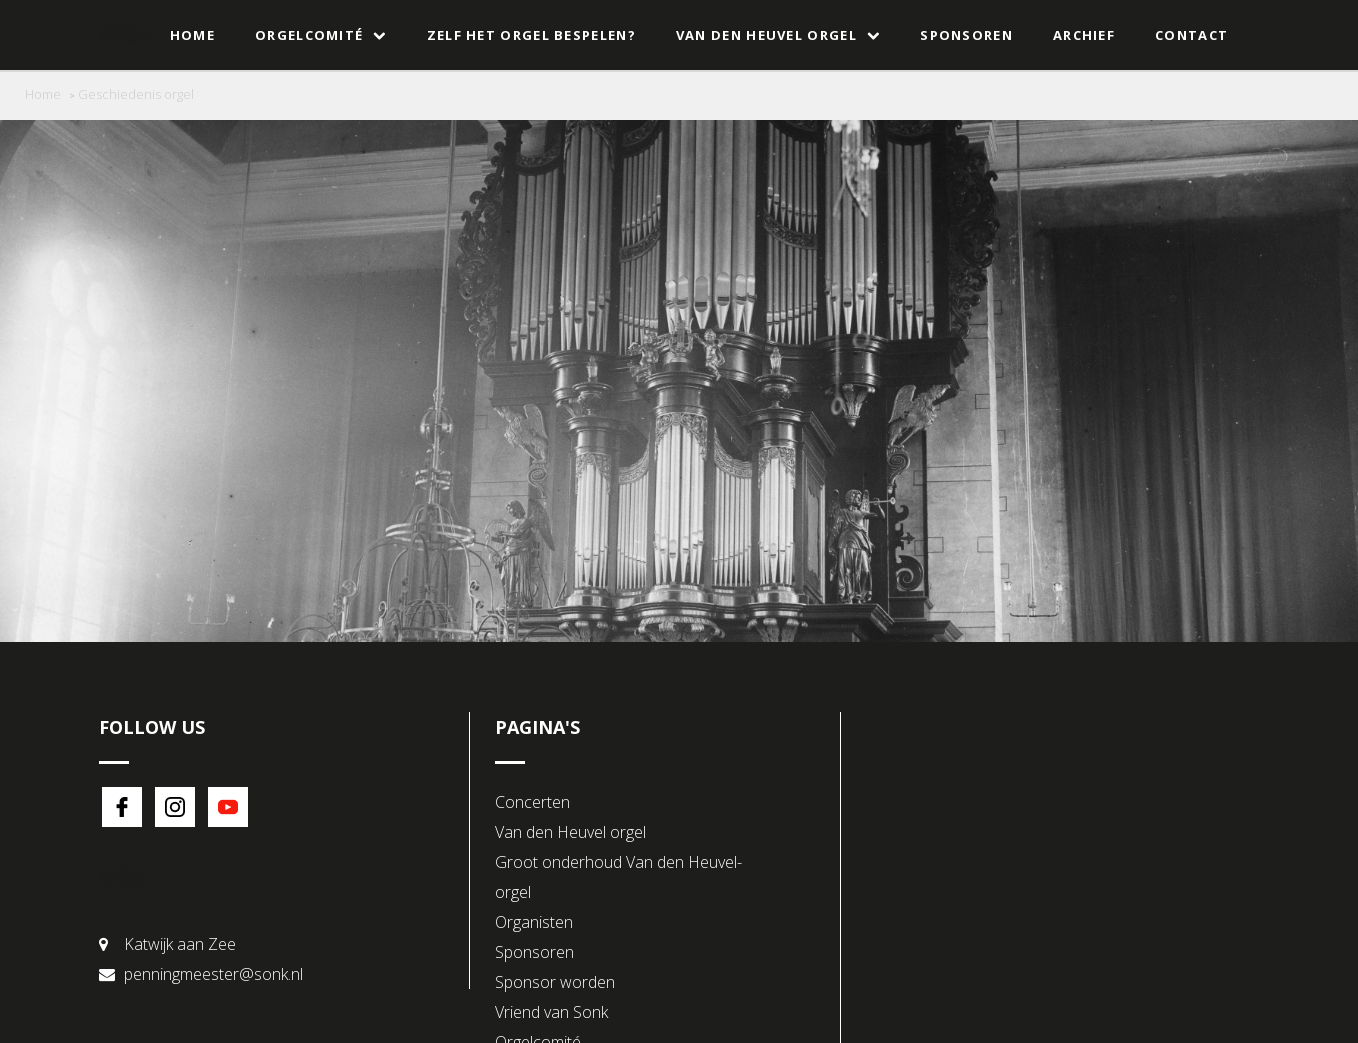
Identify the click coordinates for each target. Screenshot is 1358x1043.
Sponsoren (966, 35)
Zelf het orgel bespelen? (531, 35)
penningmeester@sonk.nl (213, 974)
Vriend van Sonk (551, 1012)
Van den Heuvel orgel (778, 35)
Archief (1084, 35)
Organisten (534, 922)
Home (192, 35)
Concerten (532, 802)
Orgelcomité (321, 35)
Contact (1191, 35)
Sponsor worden (555, 982)
